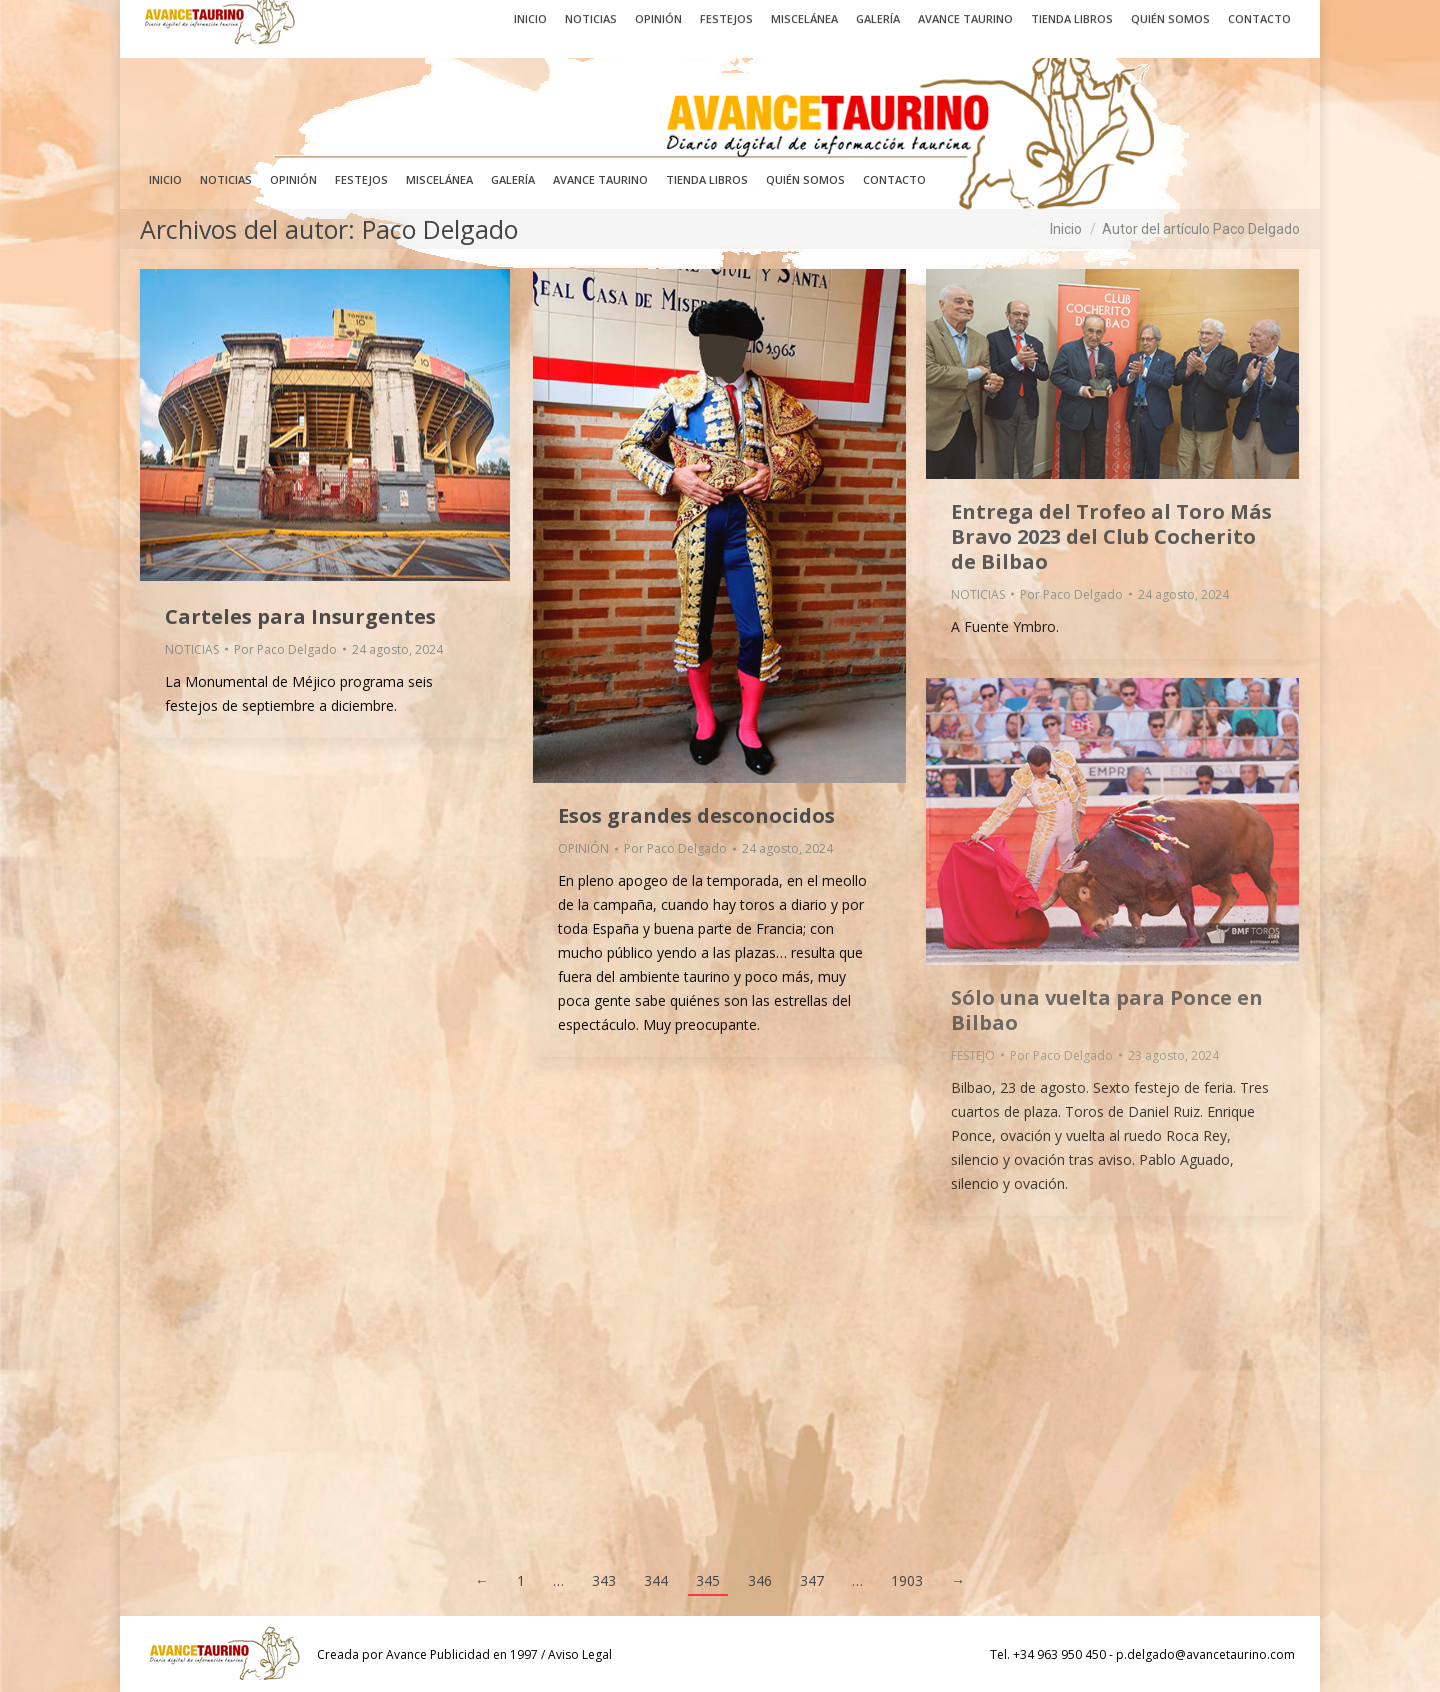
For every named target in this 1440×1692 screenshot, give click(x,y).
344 (656, 1580)
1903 (907, 1580)
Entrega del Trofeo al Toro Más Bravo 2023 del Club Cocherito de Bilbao (1111, 536)
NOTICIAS (192, 649)
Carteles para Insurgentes (300, 616)
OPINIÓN (583, 848)
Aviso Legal (580, 1654)
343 (604, 1580)
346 (760, 1580)
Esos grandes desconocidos (696, 815)
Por (285, 649)
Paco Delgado (440, 229)
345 (708, 1580)
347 (812, 1580)
